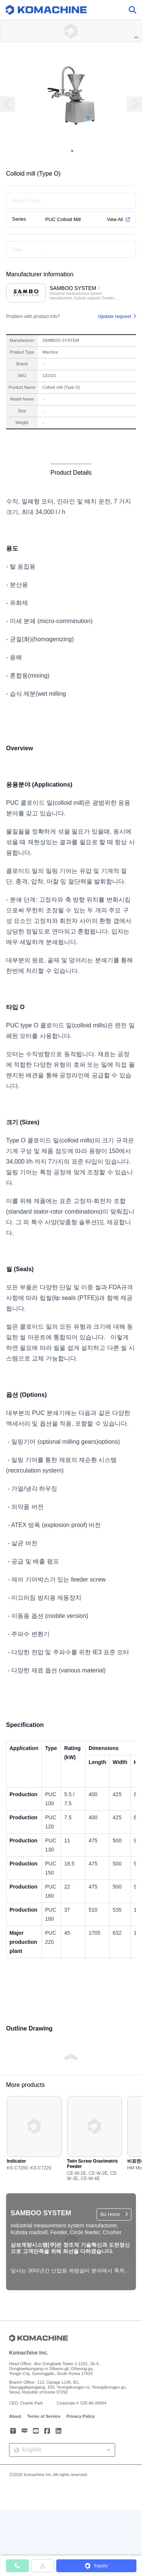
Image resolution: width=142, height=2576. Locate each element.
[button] (96, 2565)
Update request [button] (114, 316)
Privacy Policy (81, 2416)
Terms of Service (44, 2416)
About (15, 2416)
